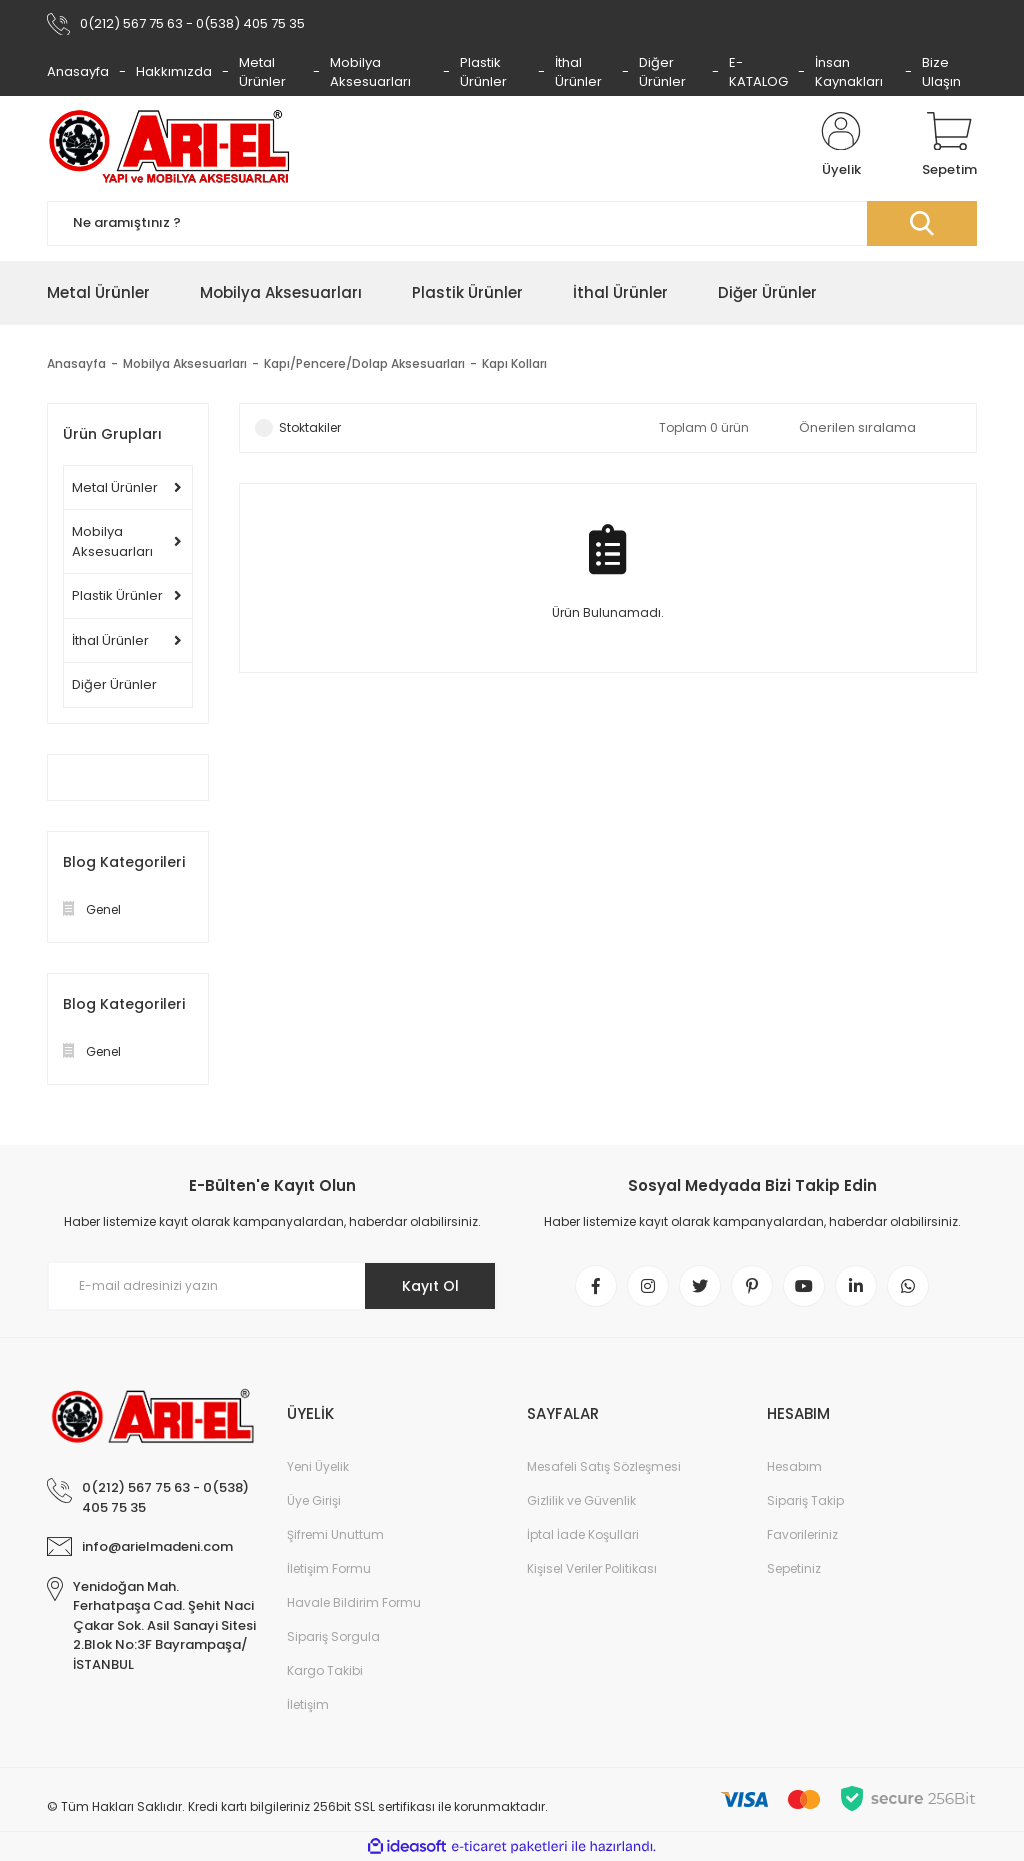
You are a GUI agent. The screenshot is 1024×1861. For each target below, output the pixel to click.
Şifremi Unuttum (335, 1534)
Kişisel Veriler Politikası (592, 1568)
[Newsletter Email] (272, 1286)
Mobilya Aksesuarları (370, 72)
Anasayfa (78, 71)
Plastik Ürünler (483, 72)
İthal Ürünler (578, 72)
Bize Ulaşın (941, 72)
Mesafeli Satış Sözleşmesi (604, 1466)
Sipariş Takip (805, 1500)
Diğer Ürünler (662, 72)
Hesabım (794, 1466)
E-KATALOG (758, 72)
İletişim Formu (329, 1568)
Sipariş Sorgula (333, 1636)
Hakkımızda (174, 71)
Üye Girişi (314, 1500)
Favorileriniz (802, 1534)
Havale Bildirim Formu (354, 1602)
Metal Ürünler (262, 72)
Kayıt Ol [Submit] (430, 1286)
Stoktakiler (310, 427)
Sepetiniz (794, 1568)
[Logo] (169, 146)
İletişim (308, 1704)
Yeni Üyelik (318, 1466)
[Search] (512, 223)
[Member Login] (841, 146)
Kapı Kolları (514, 363)
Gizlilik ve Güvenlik (581, 1500)
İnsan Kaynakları (849, 72)
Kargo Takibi (325, 1670)
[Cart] (949, 146)
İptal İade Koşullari (583, 1534)
